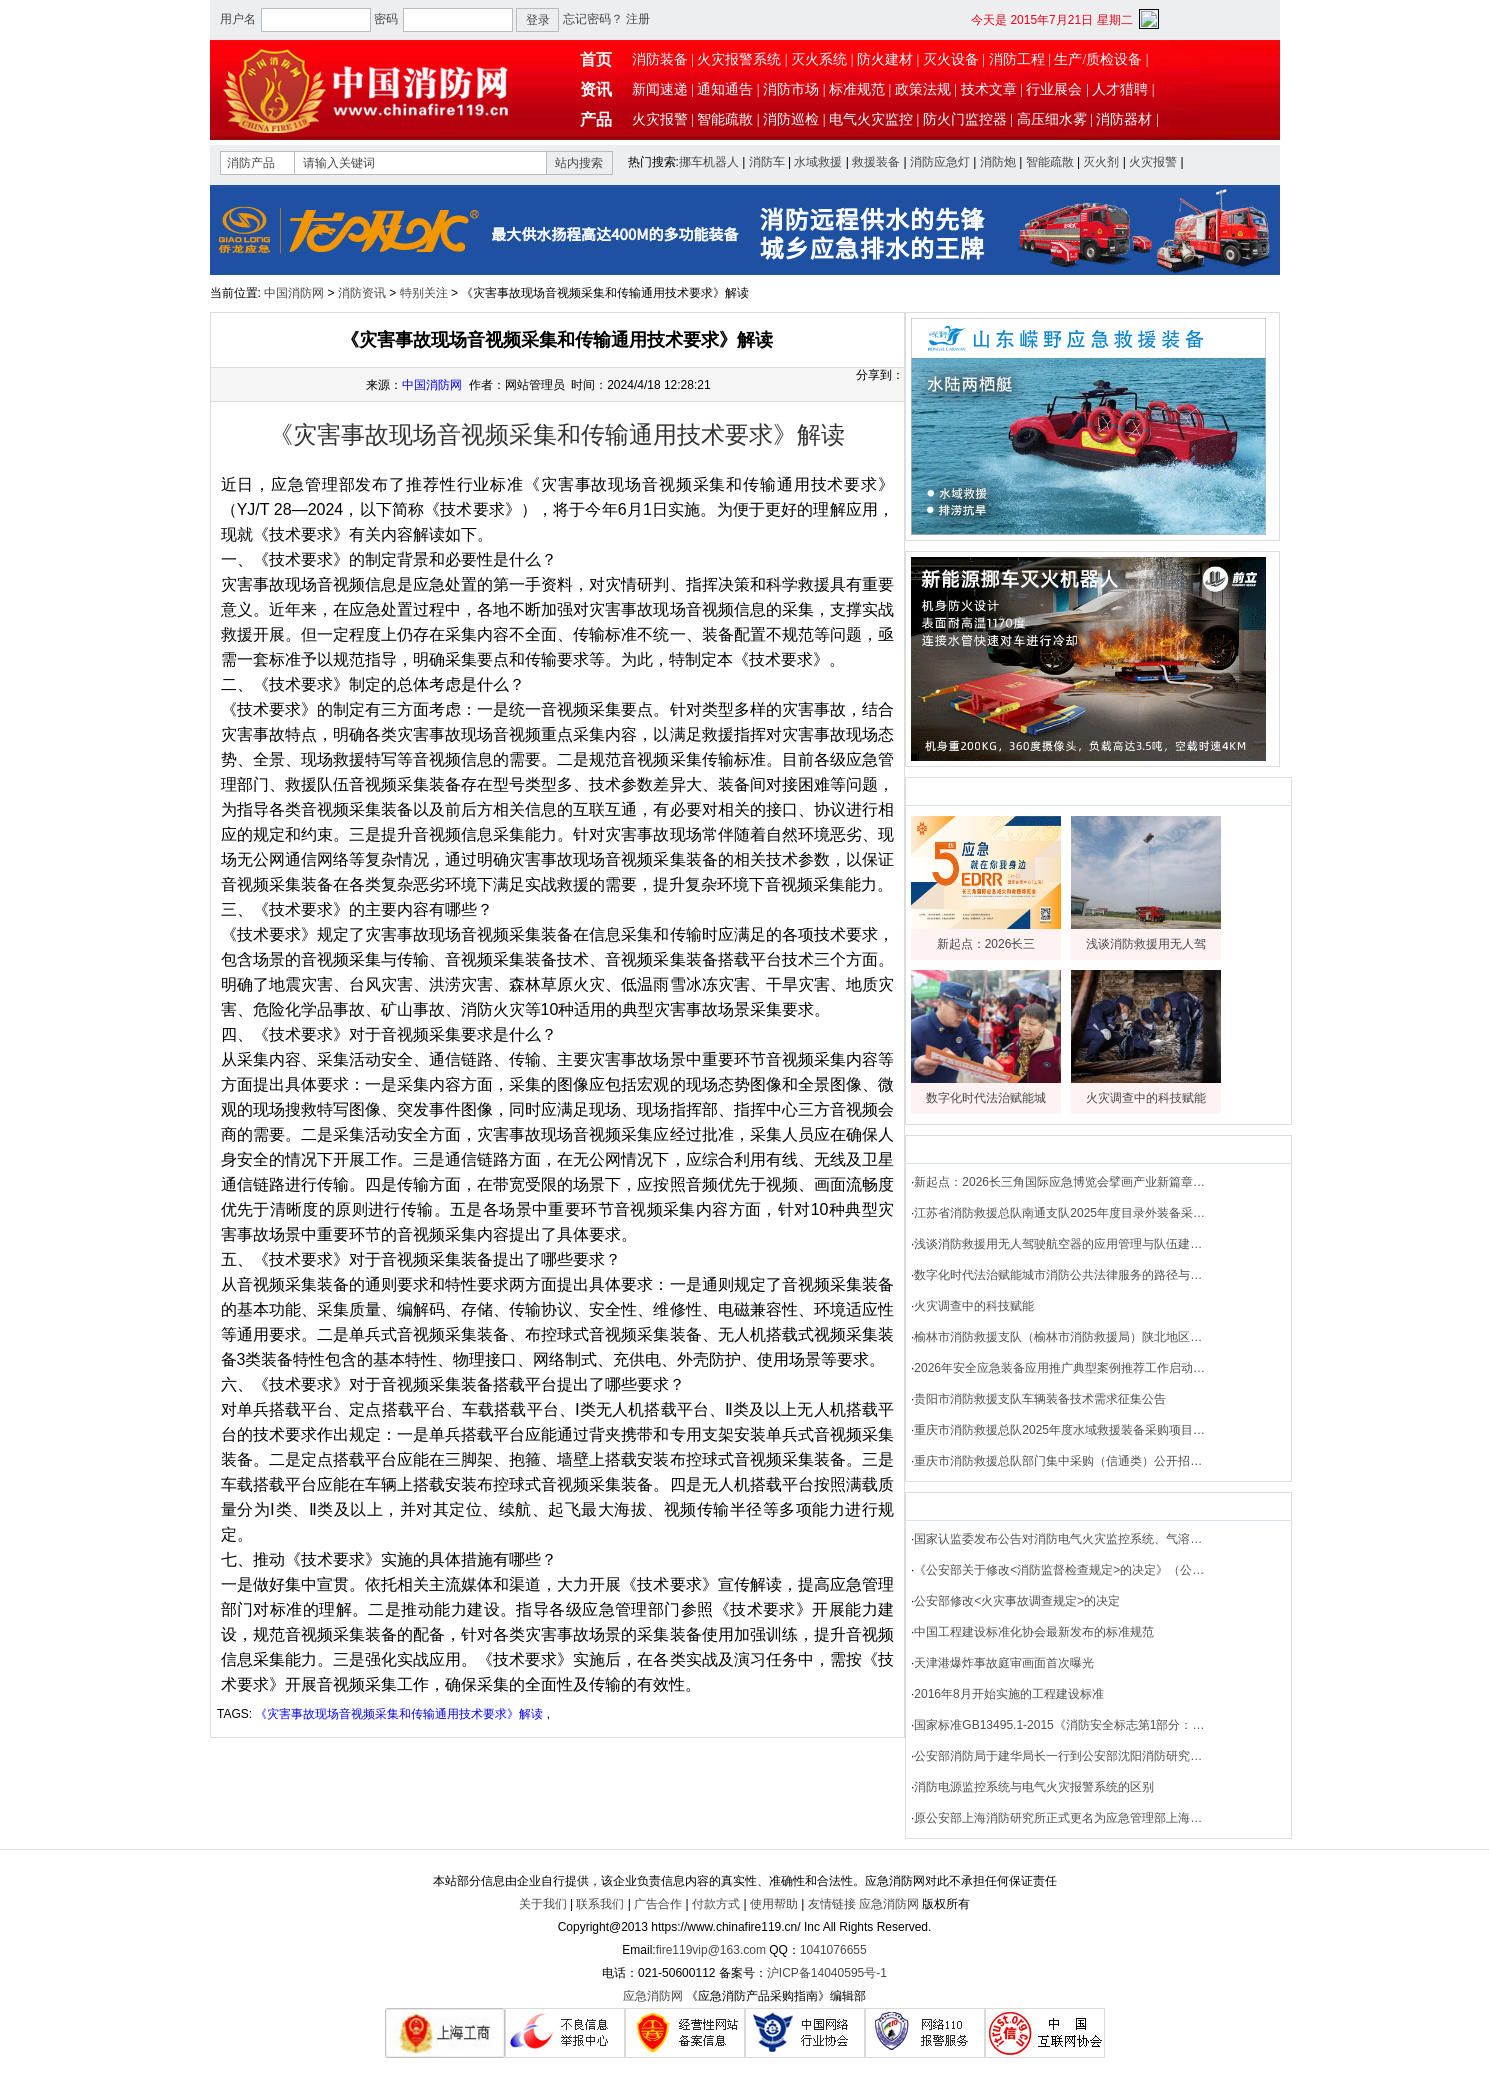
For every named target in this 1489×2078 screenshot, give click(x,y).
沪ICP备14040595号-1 (827, 1973)
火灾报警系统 (739, 59)
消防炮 (998, 162)
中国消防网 (294, 293)
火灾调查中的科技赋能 (1146, 1098)
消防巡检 (791, 119)
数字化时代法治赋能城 (986, 1098)
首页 (596, 59)
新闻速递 (660, 89)
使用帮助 (774, 1904)
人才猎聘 (1120, 89)
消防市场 (791, 89)
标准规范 (857, 89)
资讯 (596, 89)
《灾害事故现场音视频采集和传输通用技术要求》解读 (399, 1714)
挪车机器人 (709, 162)
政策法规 (923, 89)
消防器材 (1124, 119)
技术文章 (989, 89)
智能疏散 (725, 119)
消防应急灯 (940, 162)
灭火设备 (951, 59)
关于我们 (543, 1904)
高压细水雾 (1052, 119)
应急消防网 (889, 1904)
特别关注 (424, 293)
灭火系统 (819, 59)
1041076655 (833, 1950)
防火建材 (885, 59)
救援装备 (876, 162)
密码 (386, 19)
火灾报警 (660, 119)
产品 (596, 119)
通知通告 (725, 89)
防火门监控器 (965, 119)
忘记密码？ (593, 19)
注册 (638, 19)
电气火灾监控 (871, 119)
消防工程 (1017, 59)
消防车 (767, 162)
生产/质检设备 (1098, 59)
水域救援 (818, 162)
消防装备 (660, 59)
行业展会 (1054, 89)
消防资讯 (362, 293)
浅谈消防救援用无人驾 (1146, 944)
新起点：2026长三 (986, 944)
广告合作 (658, 1904)
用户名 (238, 19)
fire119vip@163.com (711, 1950)
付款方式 (716, 1904)
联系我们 (600, 1904)
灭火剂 (1101, 162)
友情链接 (832, 1904)
